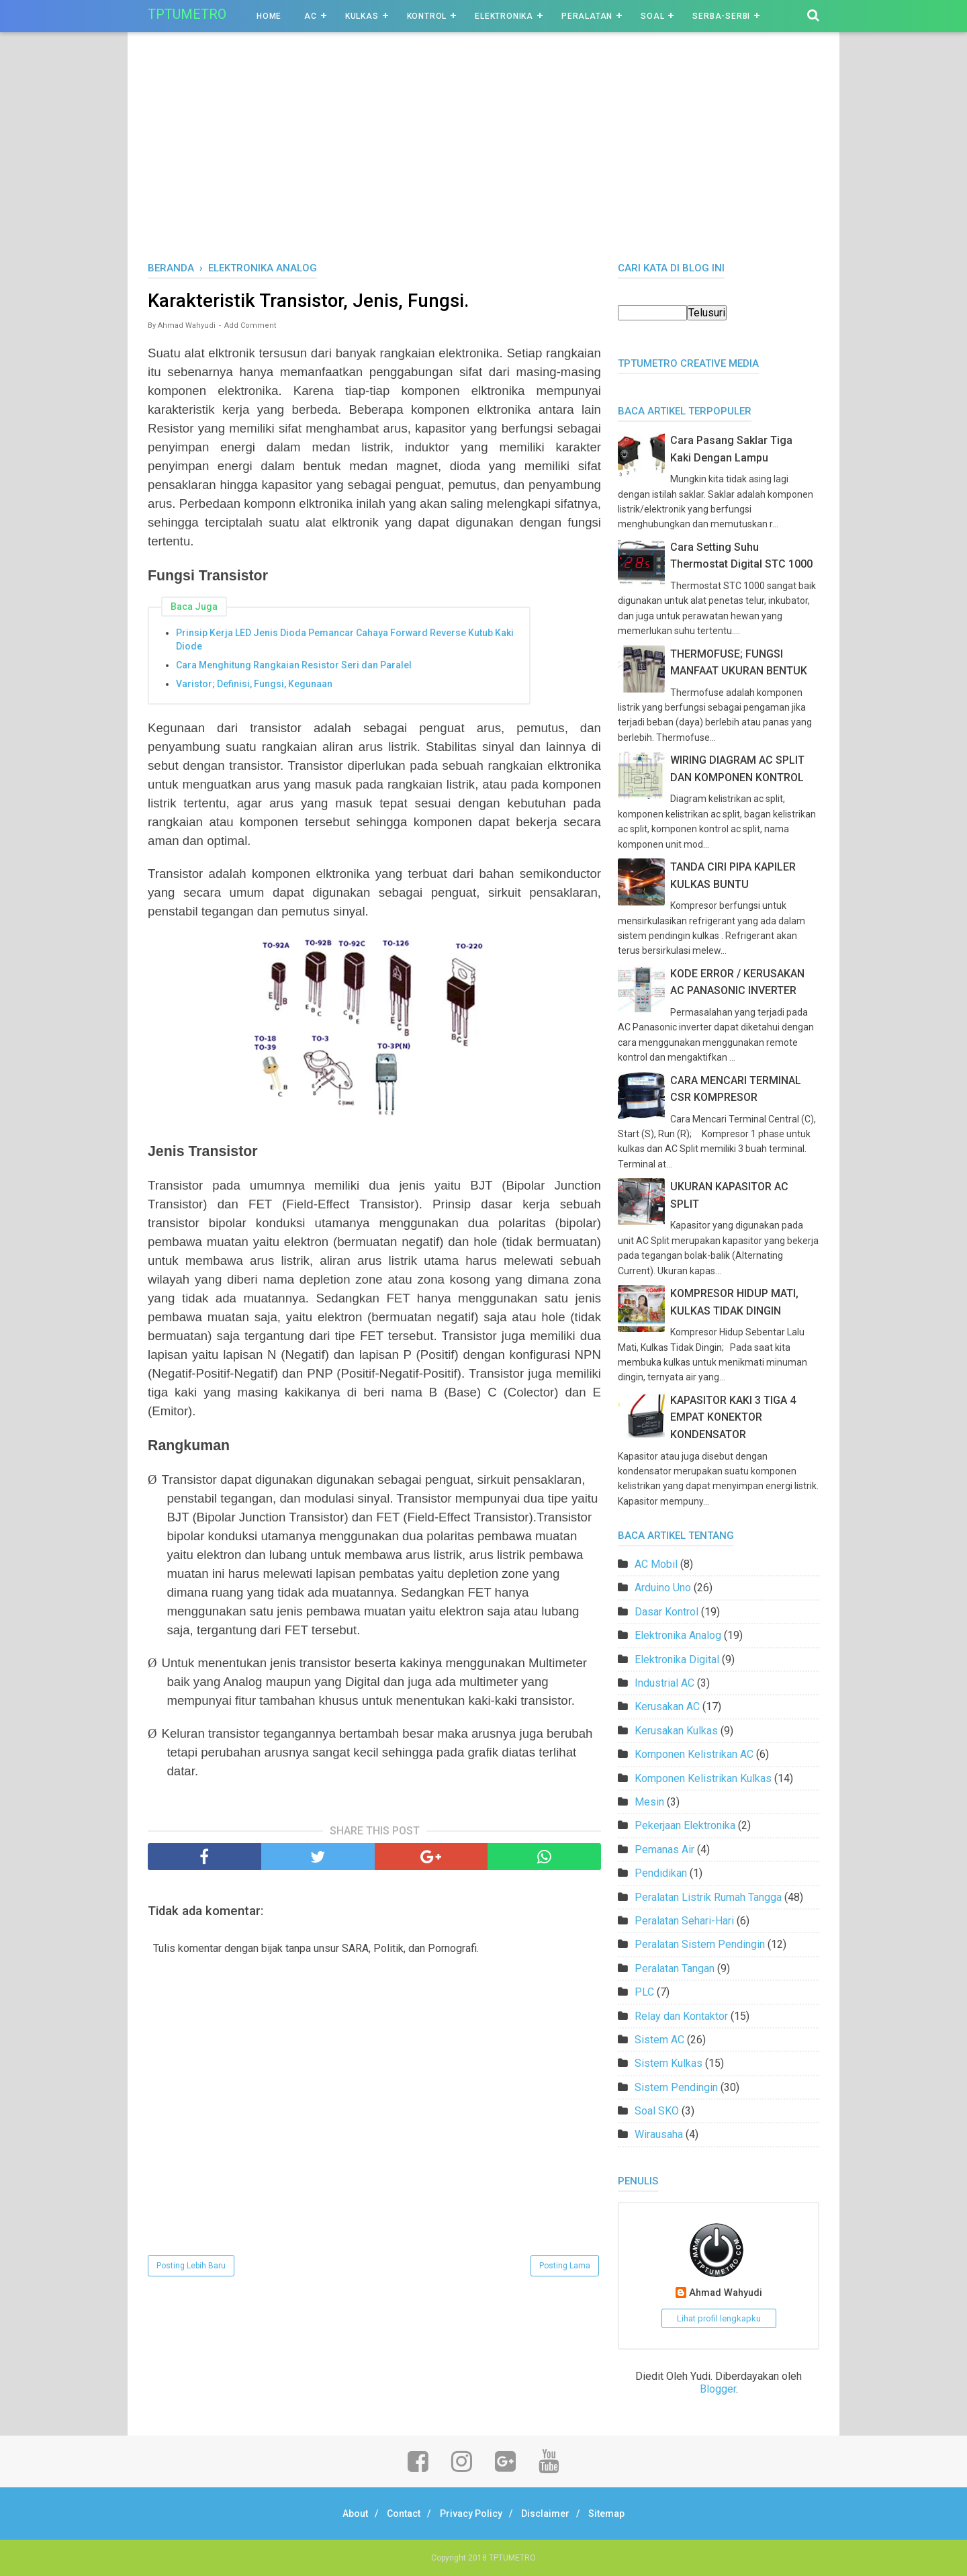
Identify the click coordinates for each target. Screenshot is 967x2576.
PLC (644, 1992)
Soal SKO (657, 2110)
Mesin (649, 1801)
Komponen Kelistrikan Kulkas (703, 1778)
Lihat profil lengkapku (719, 2318)
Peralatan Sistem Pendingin (700, 1944)
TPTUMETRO (187, 14)
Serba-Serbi (721, 16)
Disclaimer (552, 2513)
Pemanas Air (664, 1849)
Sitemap (620, 2513)
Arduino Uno (663, 1587)
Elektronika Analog (678, 1635)
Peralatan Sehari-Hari (684, 1920)
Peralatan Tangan (675, 1968)
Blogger (718, 2389)
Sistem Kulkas (668, 2063)
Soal (652, 16)
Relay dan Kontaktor (681, 2016)
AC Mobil (656, 1564)
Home (269, 16)
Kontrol (427, 16)
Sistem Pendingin (676, 2087)
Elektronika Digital (677, 1659)
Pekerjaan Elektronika (685, 1825)
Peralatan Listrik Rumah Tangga (708, 1897)
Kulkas (362, 16)
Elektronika (504, 16)
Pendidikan (661, 1873)
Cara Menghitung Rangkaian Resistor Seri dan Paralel (294, 667)
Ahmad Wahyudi (725, 2293)
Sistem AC (659, 2039)
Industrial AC (664, 1683)
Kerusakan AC (667, 1706)
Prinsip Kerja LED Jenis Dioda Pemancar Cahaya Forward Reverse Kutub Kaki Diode (345, 641)
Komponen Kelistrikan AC (694, 1754)
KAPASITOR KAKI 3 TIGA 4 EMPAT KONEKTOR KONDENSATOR (733, 1417)
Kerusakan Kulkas (676, 1730)
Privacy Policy (471, 2513)
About (342, 2513)
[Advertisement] (483, 160)
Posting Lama (564, 2268)
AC (310, 16)
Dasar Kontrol (666, 1611)
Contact (397, 2513)
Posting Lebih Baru (191, 2268)
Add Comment (250, 327)
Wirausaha (659, 2134)
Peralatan (586, 16)
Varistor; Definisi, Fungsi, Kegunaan (254, 685)
